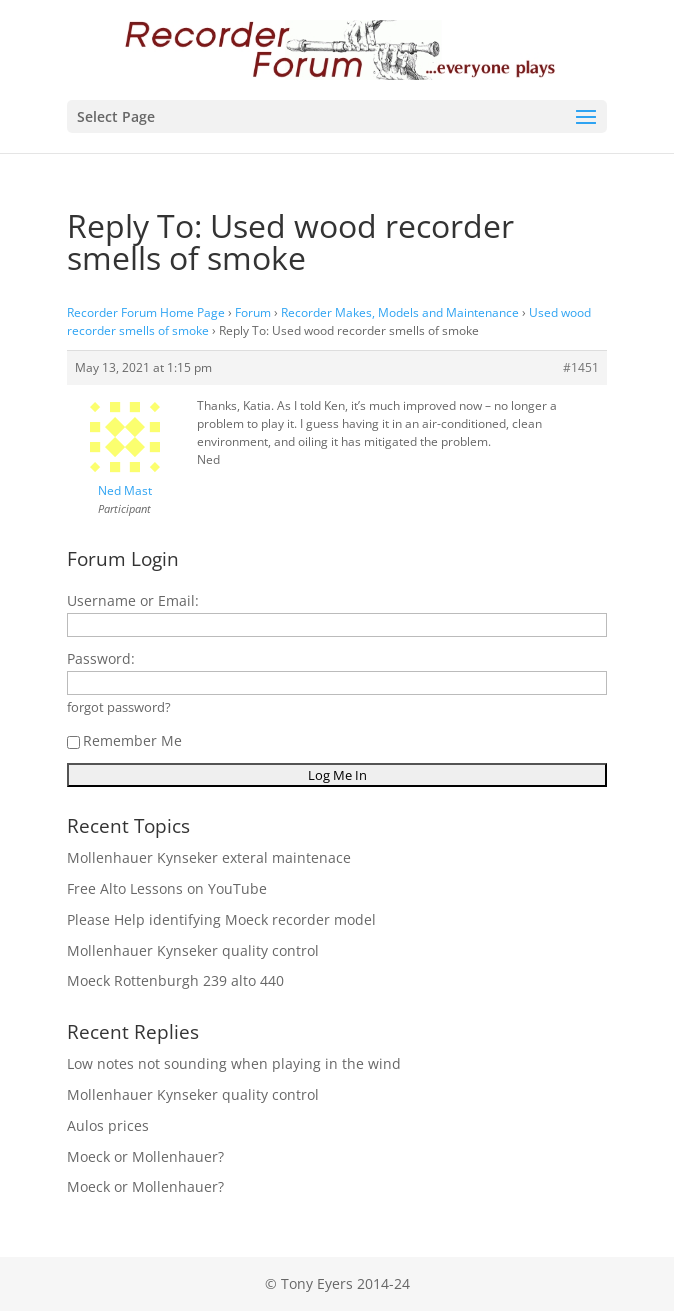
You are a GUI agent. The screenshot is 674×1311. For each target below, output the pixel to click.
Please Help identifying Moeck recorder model (221, 919)
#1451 (581, 367)
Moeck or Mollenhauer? (145, 1156)
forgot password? (119, 707)
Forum (253, 312)
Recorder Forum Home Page (146, 312)
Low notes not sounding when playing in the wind (234, 1063)
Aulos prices (108, 1125)
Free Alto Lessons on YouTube (167, 888)
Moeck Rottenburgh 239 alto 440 (175, 980)
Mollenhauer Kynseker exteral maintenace (209, 857)
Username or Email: (133, 600)
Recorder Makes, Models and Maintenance (400, 312)
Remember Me (124, 740)
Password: (101, 658)
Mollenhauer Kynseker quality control (193, 950)
